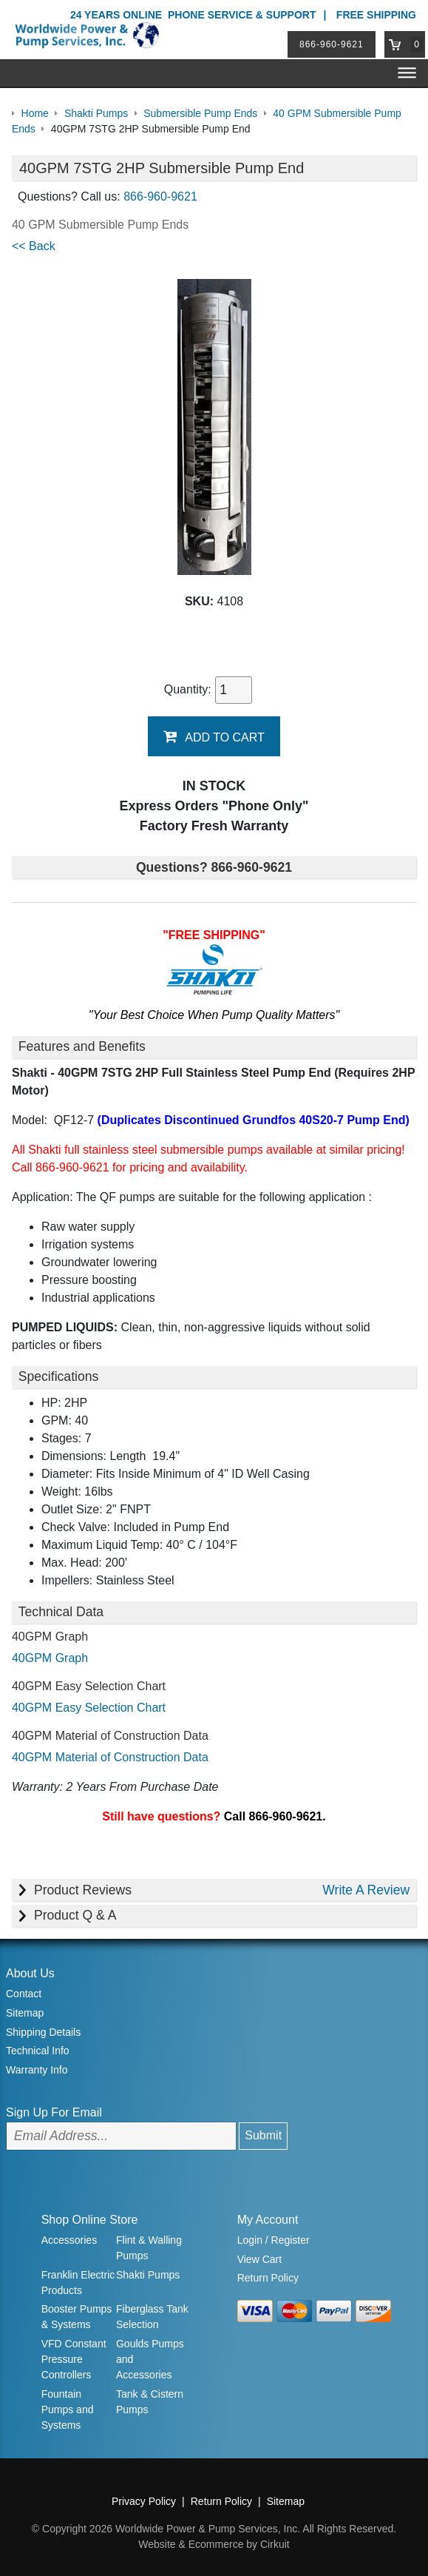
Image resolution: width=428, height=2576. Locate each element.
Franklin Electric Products (78, 2282)
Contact (23, 1994)
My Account (268, 2219)
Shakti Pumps (148, 2275)
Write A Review (366, 1890)
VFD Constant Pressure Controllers (73, 2359)
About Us (30, 1973)
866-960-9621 (331, 44)
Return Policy (268, 2278)
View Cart (259, 2259)
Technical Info (37, 2051)
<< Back (33, 246)
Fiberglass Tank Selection (152, 2316)
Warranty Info (37, 2070)
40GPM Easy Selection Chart (89, 1707)
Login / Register (273, 2240)
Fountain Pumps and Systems (67, 2409)
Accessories (69, 2240)
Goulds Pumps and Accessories (150, 2359)
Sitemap (25, 2013)
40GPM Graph (50, 1658)
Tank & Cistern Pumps (149, 2401)
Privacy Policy (144, 2501)
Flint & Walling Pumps (149, 2247)
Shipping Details (43, 2032)
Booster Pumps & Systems (76, 2316)
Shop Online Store (89, 2219)
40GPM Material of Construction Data (110, 1757)
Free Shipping (376, 15)
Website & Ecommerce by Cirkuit (213, 2544)
